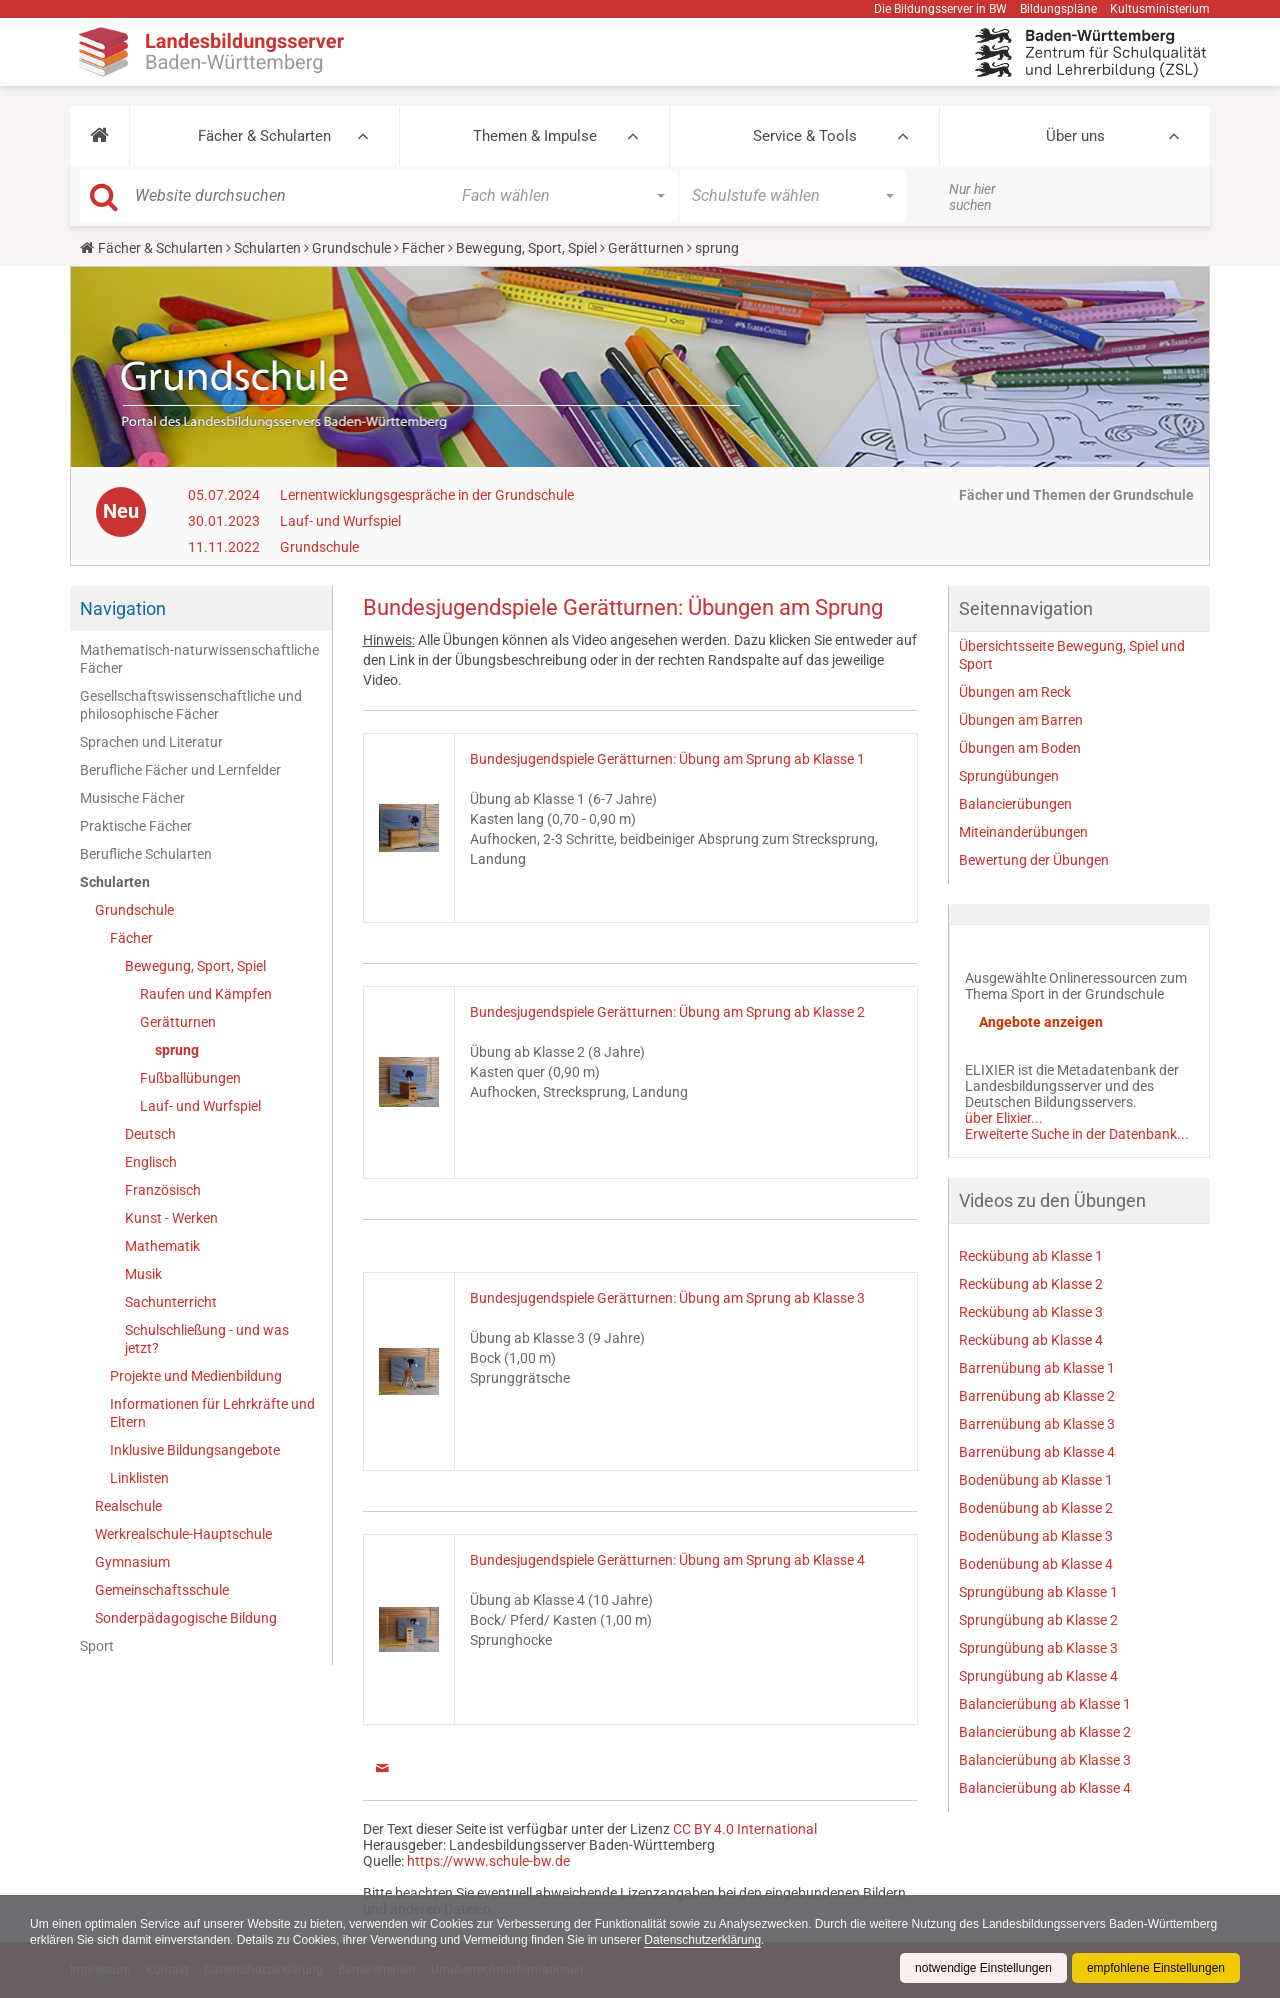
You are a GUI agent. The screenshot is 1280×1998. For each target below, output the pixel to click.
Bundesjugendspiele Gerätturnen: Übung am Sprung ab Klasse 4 (667, 1560)
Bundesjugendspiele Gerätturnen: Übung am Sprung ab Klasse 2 (667, 1012)
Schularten (267, 248)
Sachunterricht (171, 1302)
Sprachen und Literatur (151, 742)
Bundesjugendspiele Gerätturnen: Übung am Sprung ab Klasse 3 (667, 1298)
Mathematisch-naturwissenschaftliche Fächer (199, 659)
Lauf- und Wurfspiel (340, 521)
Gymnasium (132, 1562)
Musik (143, 1274)
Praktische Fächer (136, 826)
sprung (177, 1050)
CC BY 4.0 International (745, 1829)
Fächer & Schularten (264, 136)
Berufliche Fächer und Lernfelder (180, 770)
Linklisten (139, 1478)
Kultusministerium (1160, 9)
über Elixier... (1004, 1118)
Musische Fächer (132, 798)
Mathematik (162, 1246)
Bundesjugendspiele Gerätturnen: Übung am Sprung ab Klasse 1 (667, 759)
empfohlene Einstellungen (1156, 1968)
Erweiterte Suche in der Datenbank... (1077, 1134)
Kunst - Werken (171, 1218)
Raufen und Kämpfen (206, 994)
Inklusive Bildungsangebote (195, 1450)
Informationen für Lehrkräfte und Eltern (212, 1413)
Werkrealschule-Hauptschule (183, 1534)
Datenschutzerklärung (702, 1940)
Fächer (423, 248)
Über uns (1075, 136)
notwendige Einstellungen (983, 1968)
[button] (99, 136)
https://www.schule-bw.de (488, 1861)
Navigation (123, 608)
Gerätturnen (646, 248)
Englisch (151, 1162)
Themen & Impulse (535, 136)
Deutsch (150, 1134)
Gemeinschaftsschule (162, 1590)
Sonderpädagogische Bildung (186, 1618)
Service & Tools (805, 136)
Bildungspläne (1058, 9)
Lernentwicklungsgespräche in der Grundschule (427, 495)
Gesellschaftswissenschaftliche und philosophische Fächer (191, 705)
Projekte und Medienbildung (196, 1376)
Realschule (128, 1506)
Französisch (163, 1190)
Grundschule (351, 248)
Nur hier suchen (972, 197)
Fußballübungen (190, 1078)
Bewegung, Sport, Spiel (526, 248)
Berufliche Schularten (146, 854)
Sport (97, 1646)
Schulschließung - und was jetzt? (207, 1339)
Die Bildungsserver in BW (940, 9)
